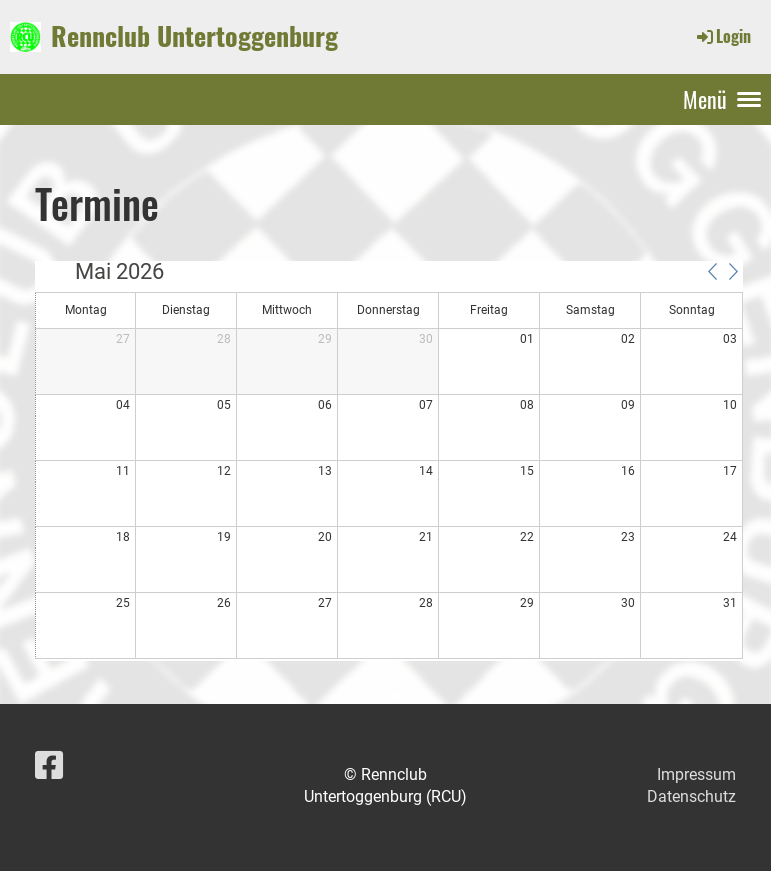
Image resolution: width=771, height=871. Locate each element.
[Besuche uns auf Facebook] (49, 766)
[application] (389, 461)
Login (722, 36)
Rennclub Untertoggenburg (194, 36)
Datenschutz (691, 796)
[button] (712, 271)
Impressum (696, 774)
